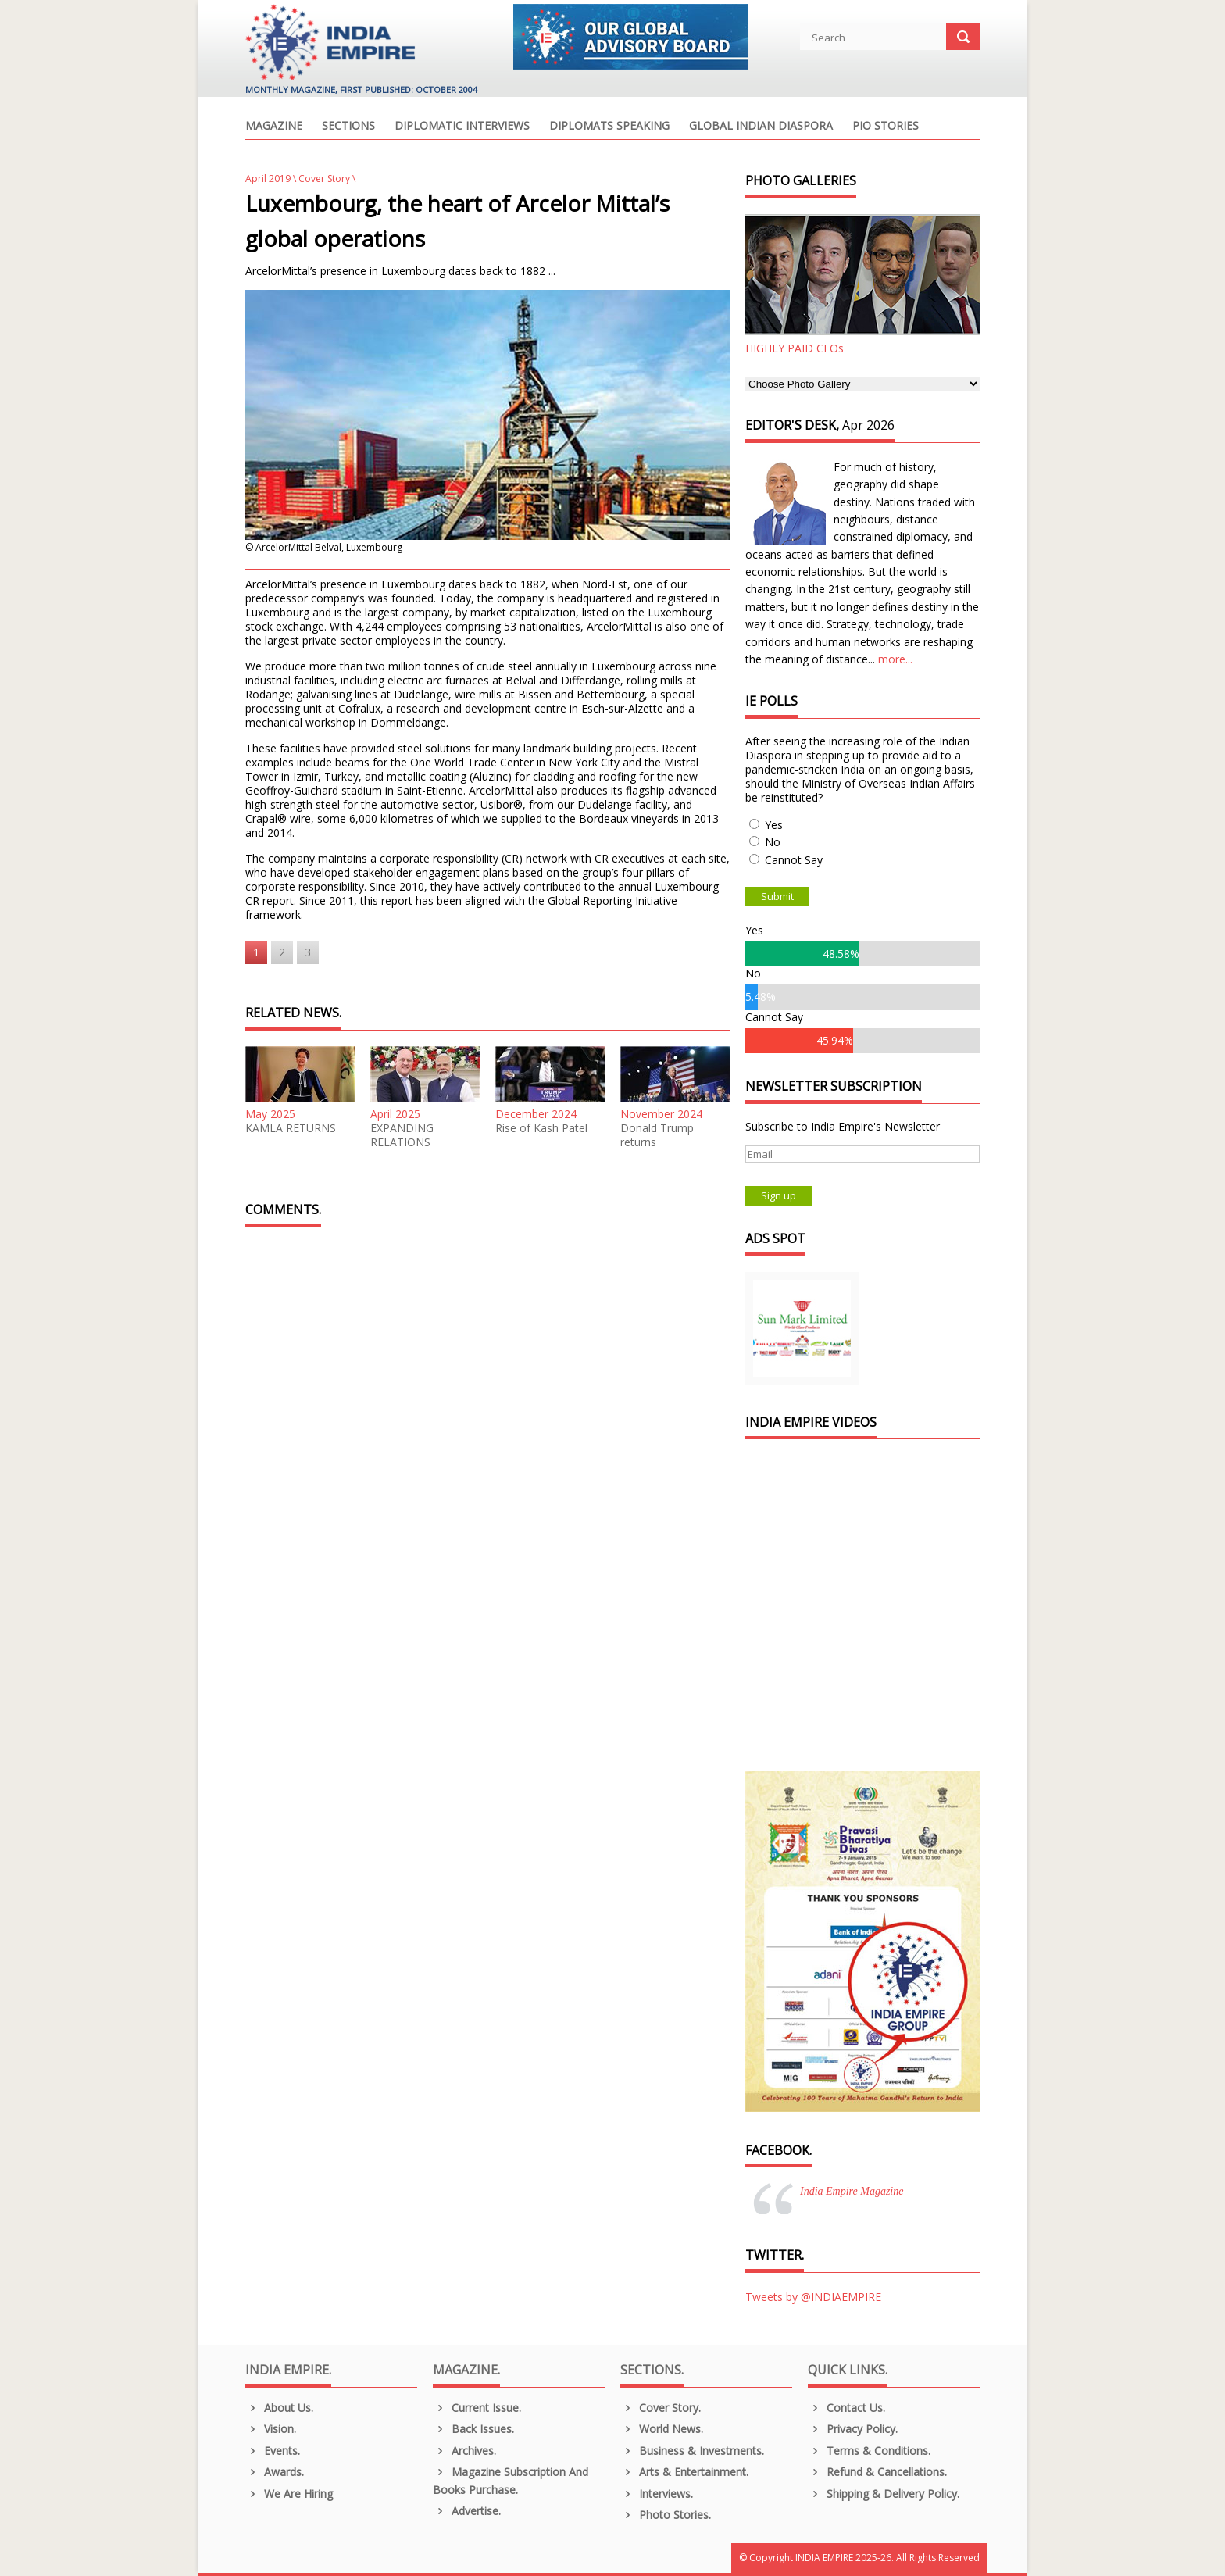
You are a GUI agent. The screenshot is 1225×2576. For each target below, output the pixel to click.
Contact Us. (846, 2407)
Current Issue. (477, 2407)
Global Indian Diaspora (761, 126)
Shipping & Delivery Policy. (883, 2493)
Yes (774, 824)
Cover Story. (660, 2407)
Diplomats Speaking (609, 126)
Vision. (270, 2428)
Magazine (273, 126)
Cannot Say (794, 859)
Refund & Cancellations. (877, 2471)
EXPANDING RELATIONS (402, 1135)
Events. (272, 2450)
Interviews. (656, 2493)
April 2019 (268, 178)
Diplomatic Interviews (462, 126)
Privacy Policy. (853, 2428)
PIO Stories (885, 126)
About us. (279, 2407)
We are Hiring (289, 2493)
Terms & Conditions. (869, 2450)
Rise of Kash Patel (541, 1128)
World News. (661, 2428)
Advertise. (467, 2510)
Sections (348, 126)
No (772, 841)
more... (895, 659)
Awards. (274, 2471)
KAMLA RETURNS (290, 1128)
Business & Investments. (692, 2450)
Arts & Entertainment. (684, 2471)
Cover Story (324, 178)
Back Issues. (473, 2428)
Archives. (464, 2450)
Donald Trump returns (657, 1135)
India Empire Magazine (851, 2191)
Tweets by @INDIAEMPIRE (813, 2296)
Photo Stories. (665, 2514)
